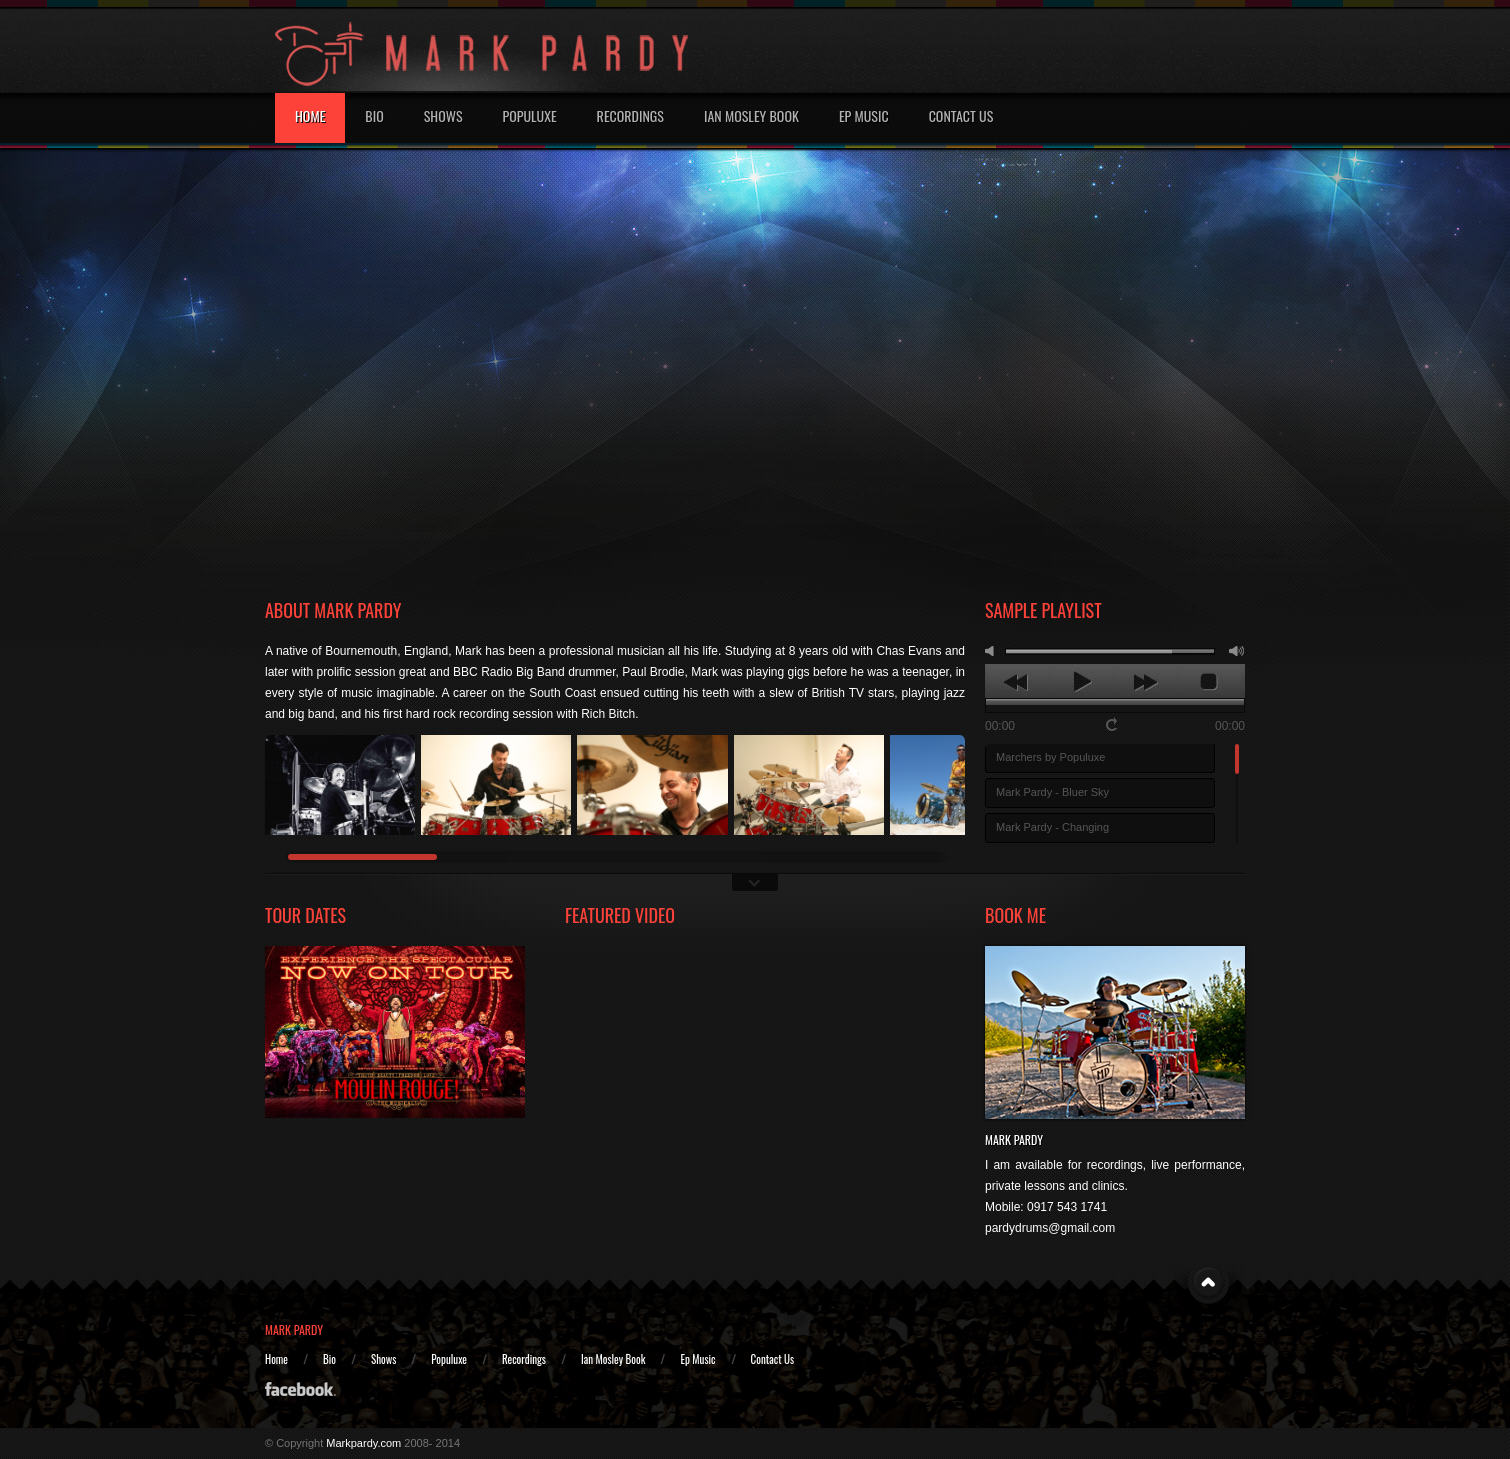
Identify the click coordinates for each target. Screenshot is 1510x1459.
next (1145, 682)
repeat (1114, 724)
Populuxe (530, 115)
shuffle (1135, 725)
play (1081, 682)
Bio (374, 115)
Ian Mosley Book (613, 1359)
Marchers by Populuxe (1050, 757)
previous (1017, 682)
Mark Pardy (1014, 1139)
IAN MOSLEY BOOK (751, 115)
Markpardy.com (363, 1443)
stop (1209, 682)
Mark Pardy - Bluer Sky (1052, 792)
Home (310, 115)
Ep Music (697, 1359)
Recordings (630, 115)
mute (992, 651)
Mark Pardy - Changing (1052, 827)
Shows (443, 115)
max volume (1236, 651)
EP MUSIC (864, 115)
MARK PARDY (294, 1329)
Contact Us (961, 115)
